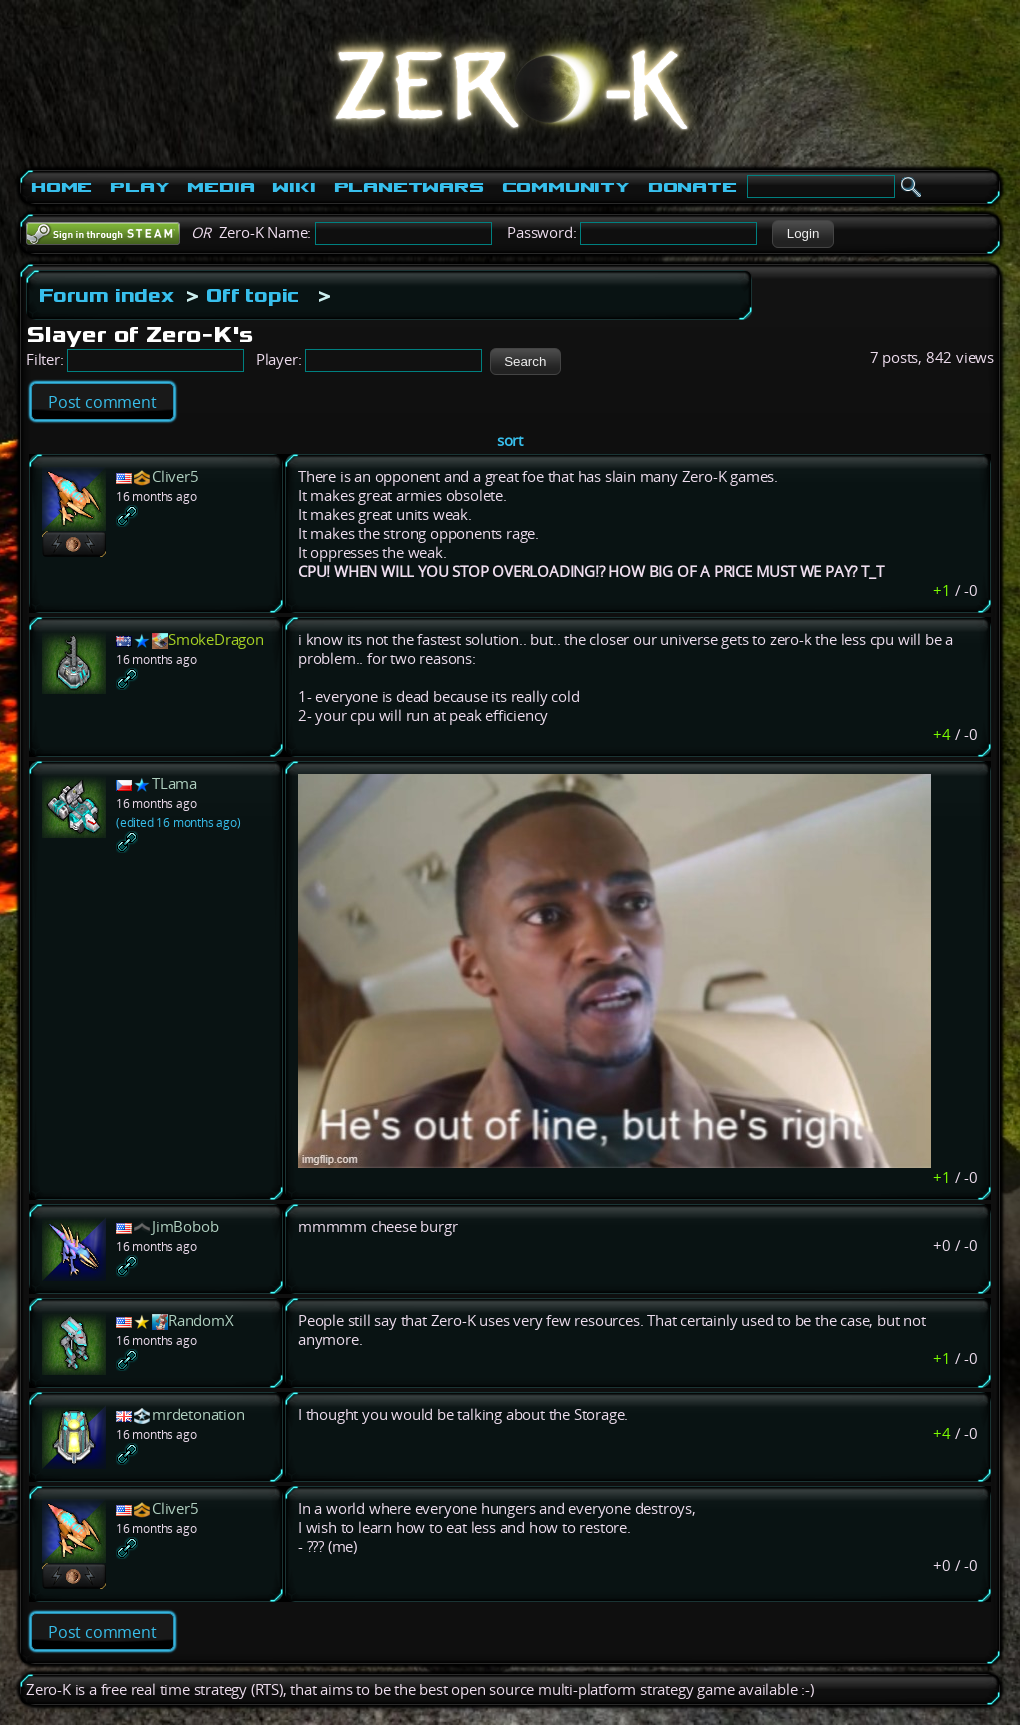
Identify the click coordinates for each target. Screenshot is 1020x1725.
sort (510, 440)
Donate (692, 187)
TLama (174, 783)
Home (61, 187)
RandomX (201, 1320)
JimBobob (185, 1226)
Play (139, 187)
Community (566, 187)
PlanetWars (409, 187)
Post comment (102, 402)
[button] (802, 234)
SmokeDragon (216, 639)
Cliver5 (175, 476)
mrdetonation (198, 1414)
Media (220, 187)
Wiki (293, 187)
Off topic (252, 295)
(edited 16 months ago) (178, 822)
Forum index (106, 295)
